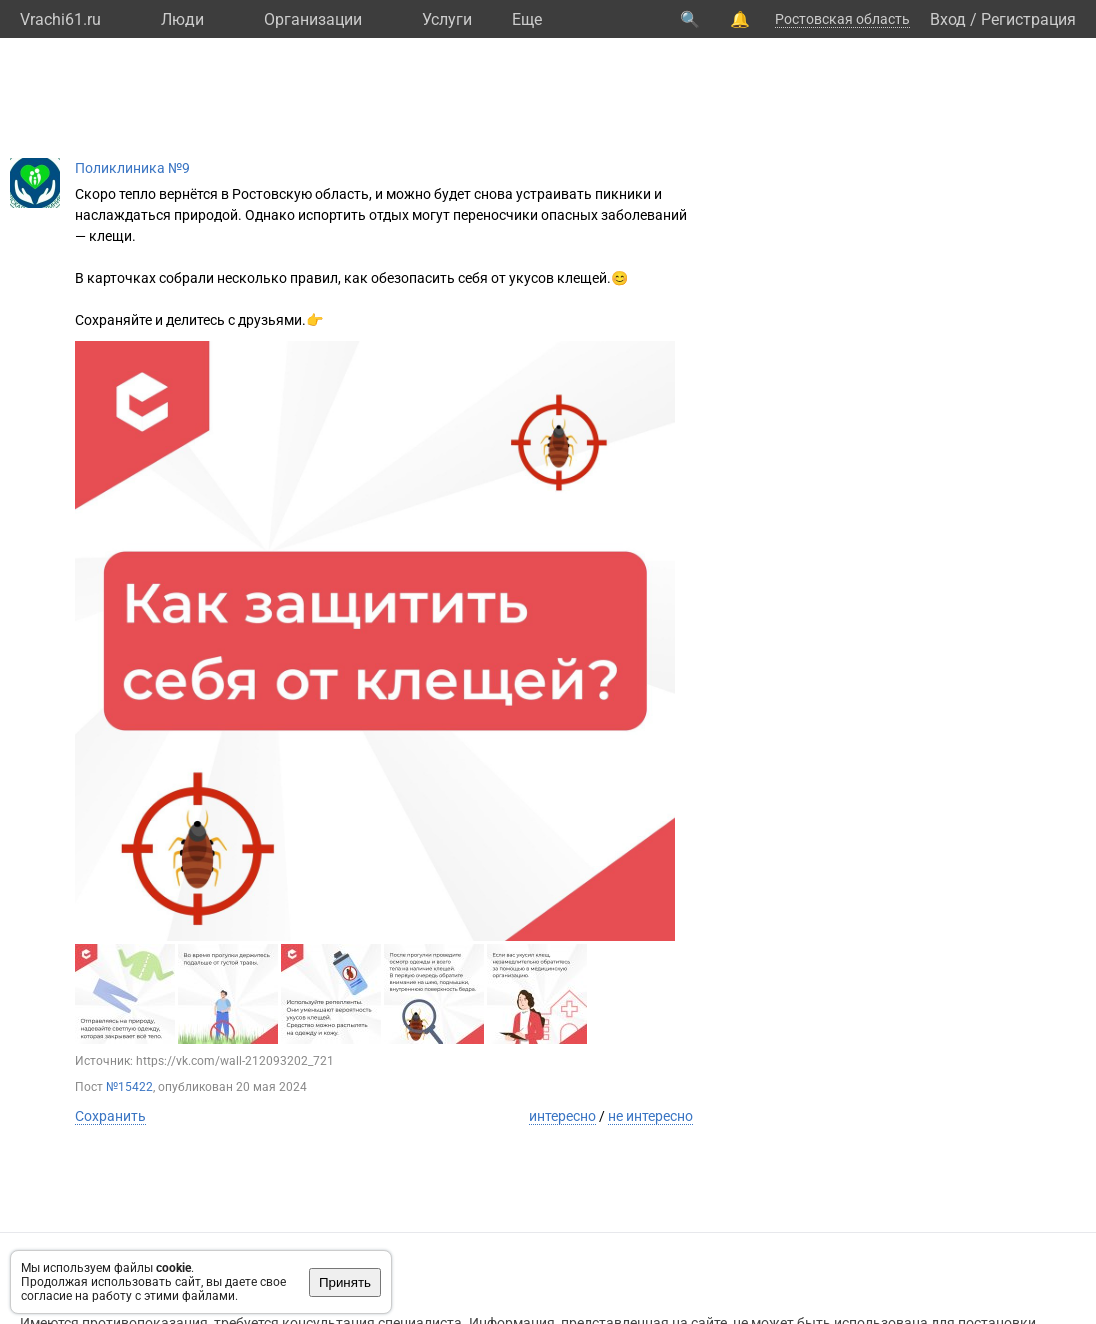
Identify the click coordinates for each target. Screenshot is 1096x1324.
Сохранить (110, 1116)
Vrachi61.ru (60, 19)
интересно (562, 1116)
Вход (948, 19)
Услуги (447, 19)
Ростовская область (842, 19)
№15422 (129, 1087)
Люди (182, 19)
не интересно (650, 1116)
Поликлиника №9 (132, 168)
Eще (527, 19)
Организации (313, 19)
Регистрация (1028, 19)
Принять (345, 1282)
